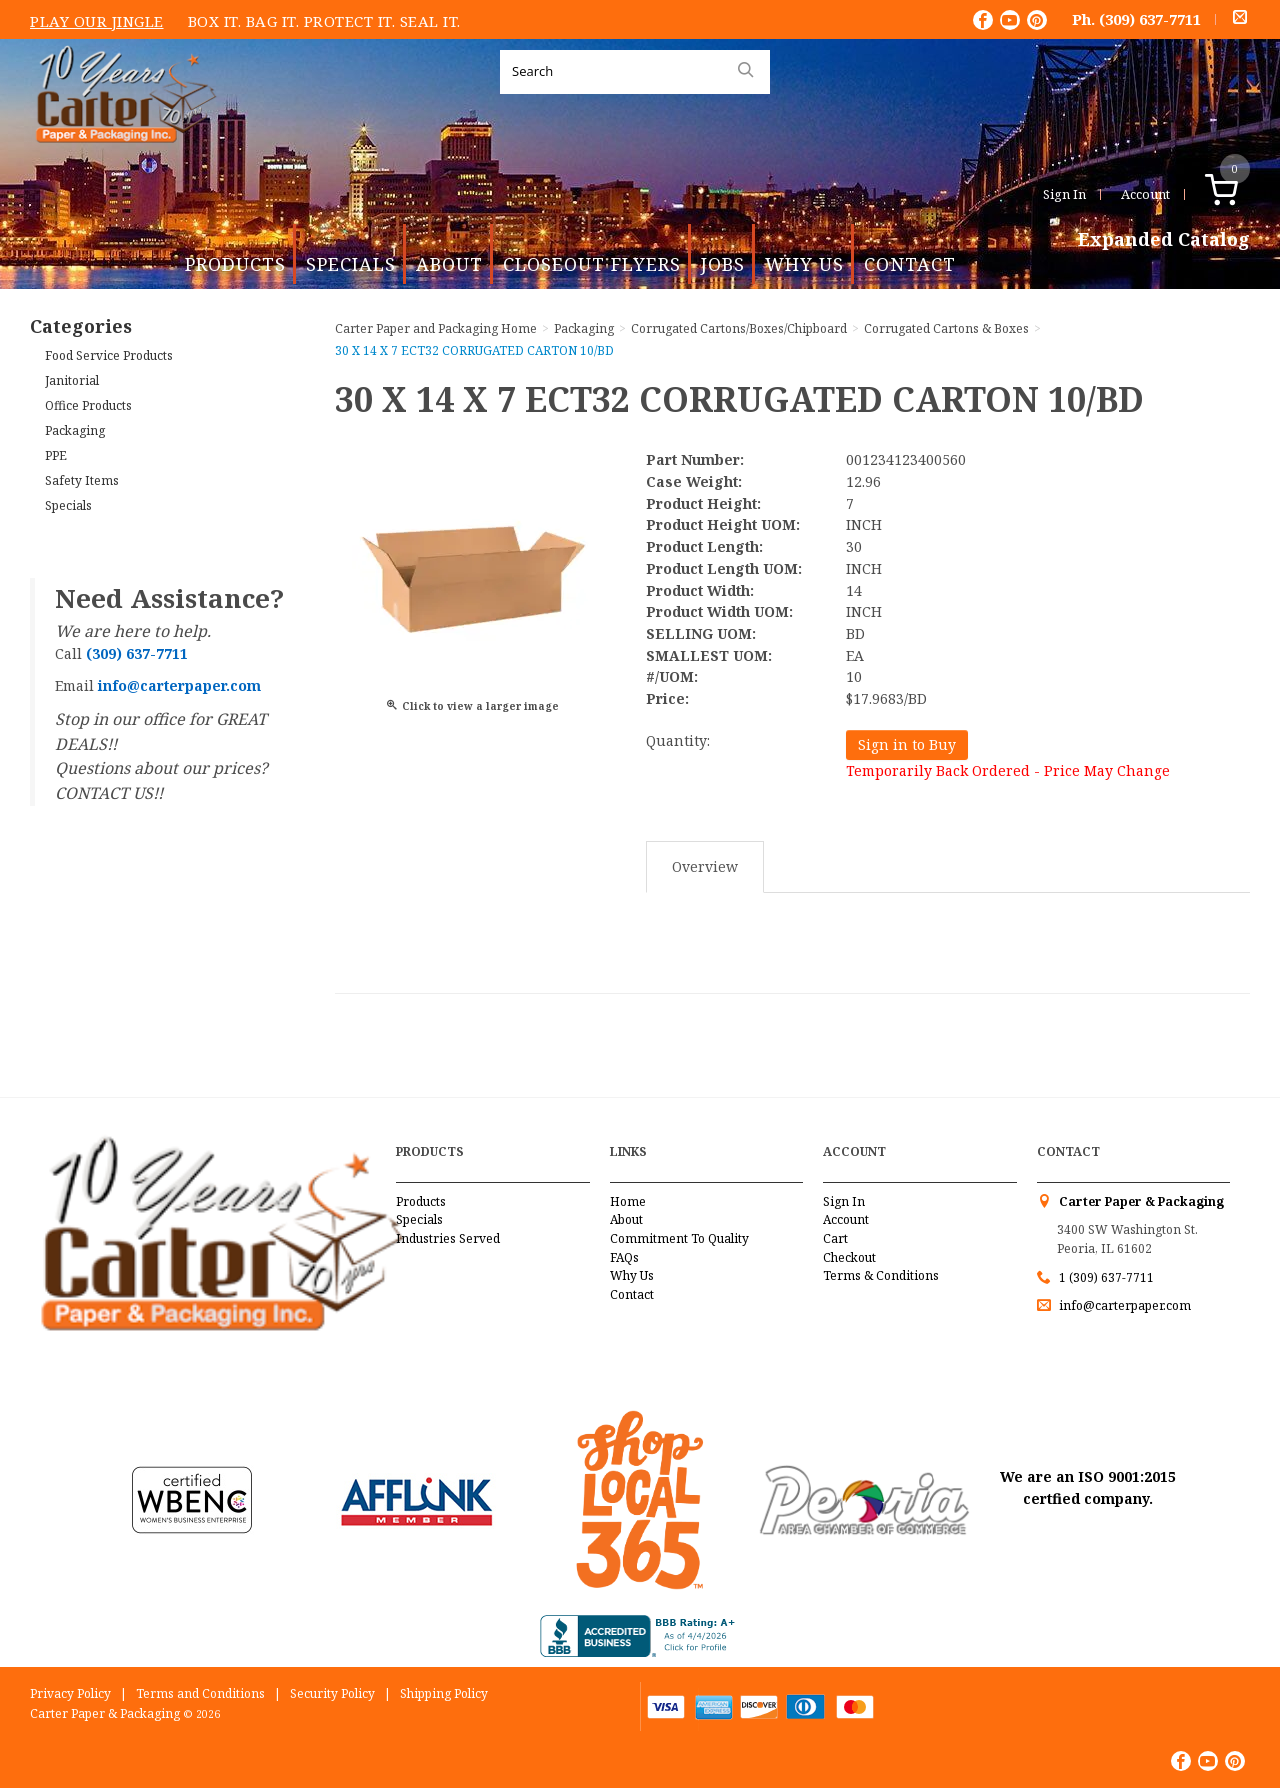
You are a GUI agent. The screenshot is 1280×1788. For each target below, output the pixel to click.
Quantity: (678, 740)
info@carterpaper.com (1123, 1305)
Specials (351, 264)
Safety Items (82, 480)
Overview (705, 866)
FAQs (624, 1257)
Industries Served (448, 1238)
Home (628, 1201)
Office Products (88, 405)
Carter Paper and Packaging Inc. (121, 158)
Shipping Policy (444, 1693)
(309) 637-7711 (1150, 19)
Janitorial (72, 380)
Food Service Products (109, 355)
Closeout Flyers (592, 264)
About (449, 264)
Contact (910, 264)
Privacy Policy (70, 1693)
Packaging (75, 430)
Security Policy (332, 1693)
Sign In (1064, 194)
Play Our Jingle (97, 21)
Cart (835, 1238)
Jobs (723, 264)
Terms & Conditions (881, 1275)
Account (1145, 194)
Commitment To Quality (679, 1238)
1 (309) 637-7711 (1106, 1277)
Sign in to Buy (907, 744)
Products (235, 264)
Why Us (804, 264)
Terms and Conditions (200, 1693)
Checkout (849, 1257)
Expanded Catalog (1164, 240)
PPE (56, 455)
